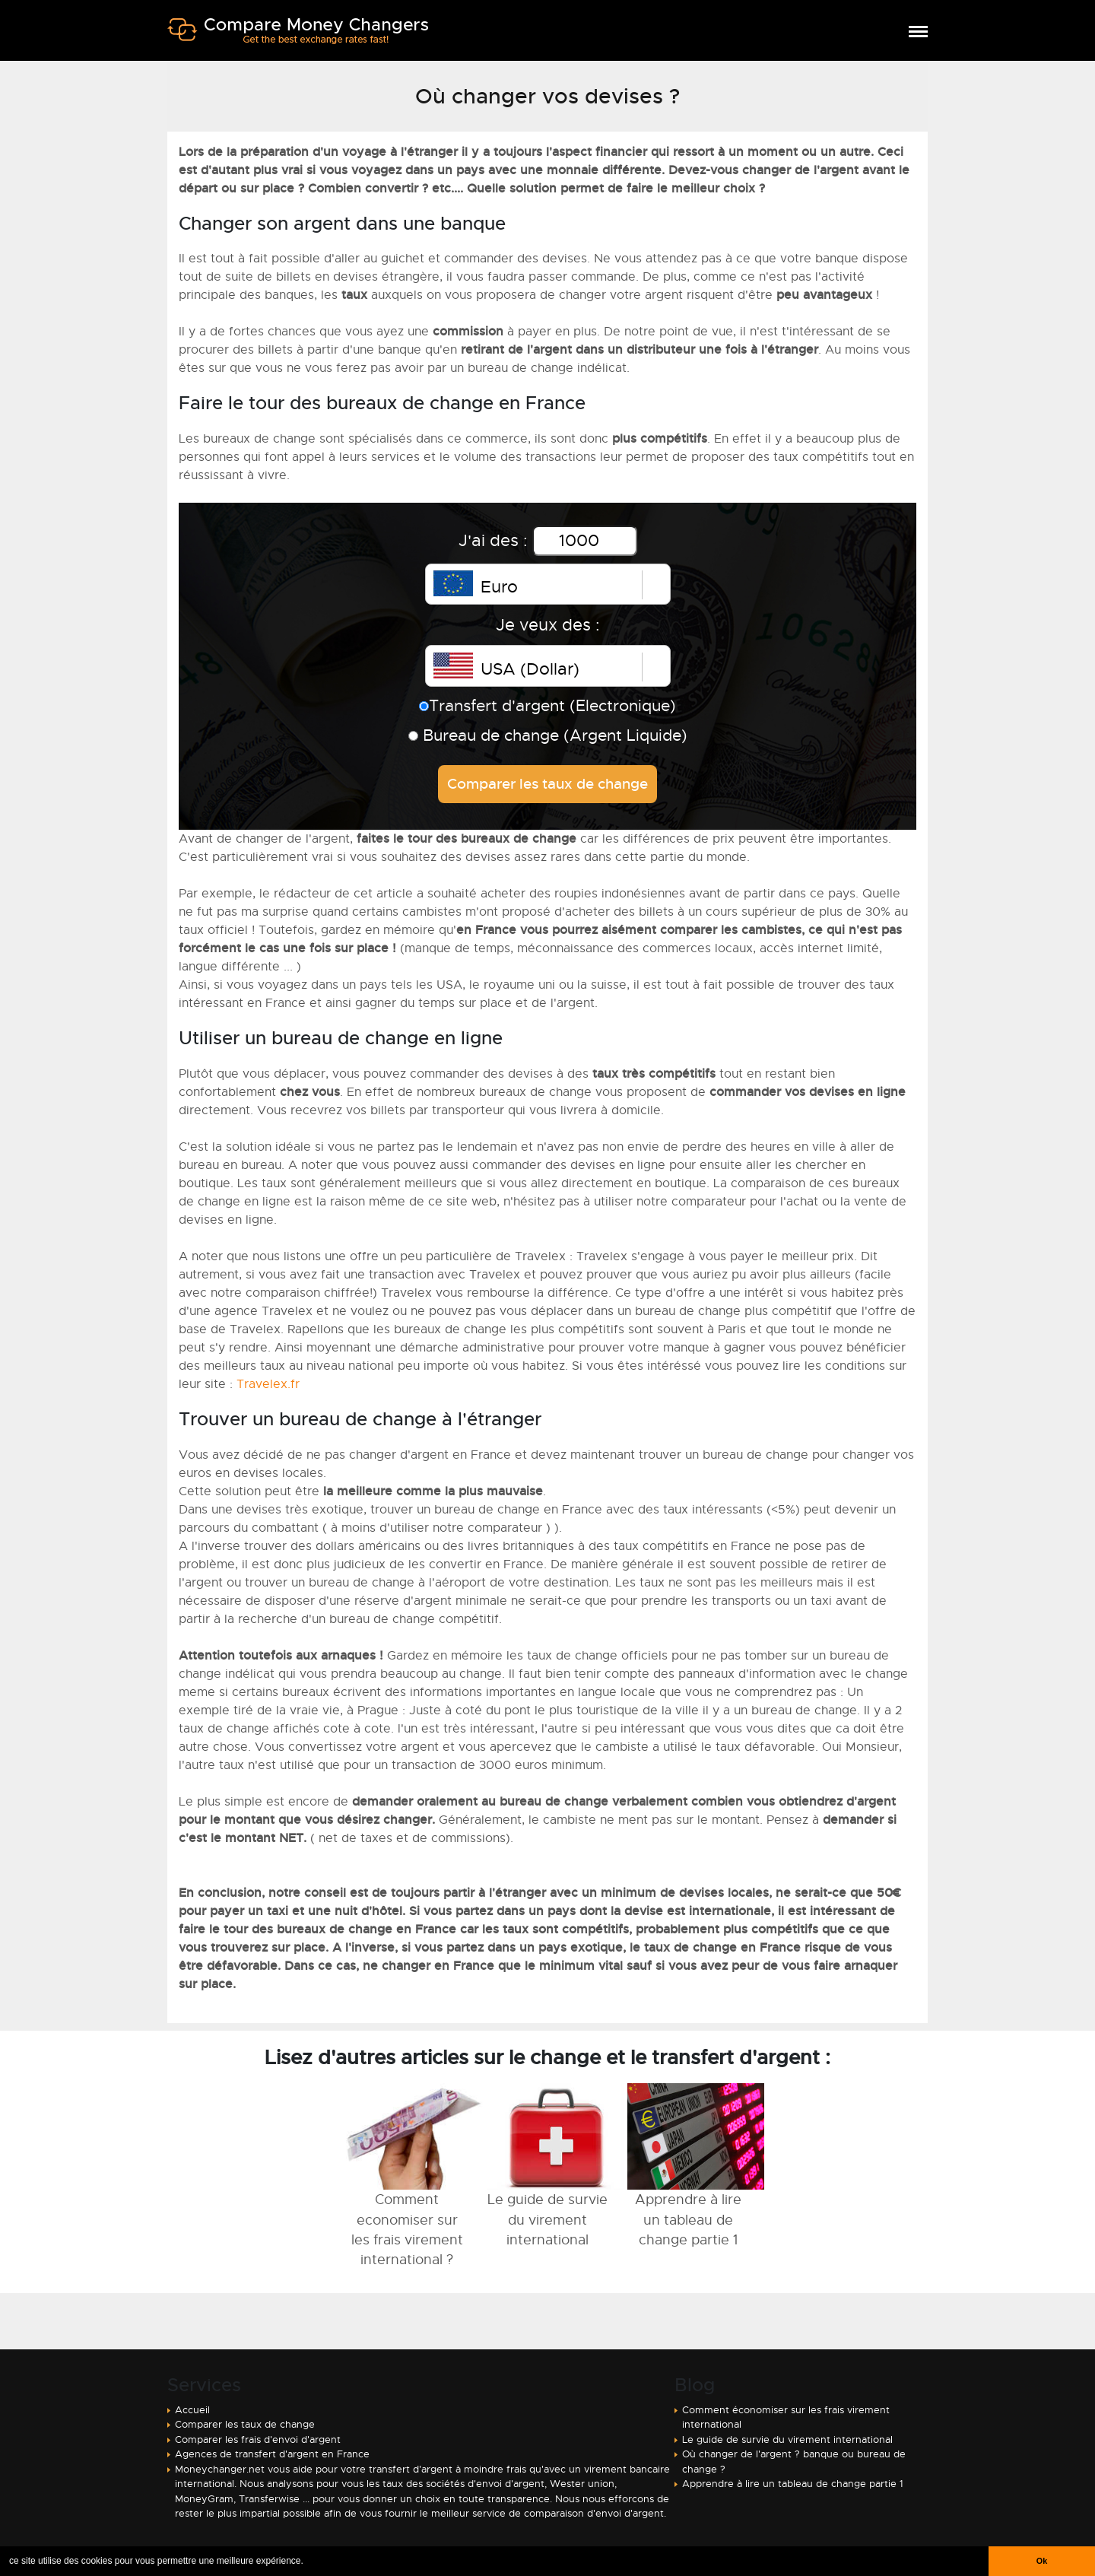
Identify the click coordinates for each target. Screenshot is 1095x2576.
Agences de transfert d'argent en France (272, 2453)
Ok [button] (1041, 2560)
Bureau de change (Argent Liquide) (547, 735)
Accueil (192, 2409)
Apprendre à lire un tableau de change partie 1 (792, 2483)
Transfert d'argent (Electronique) (547, 706)
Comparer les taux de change (245, 2424)
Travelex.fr (268, 1384)
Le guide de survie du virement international (787, 2439)
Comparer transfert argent (297, 36)
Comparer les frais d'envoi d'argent (258, 2439)
